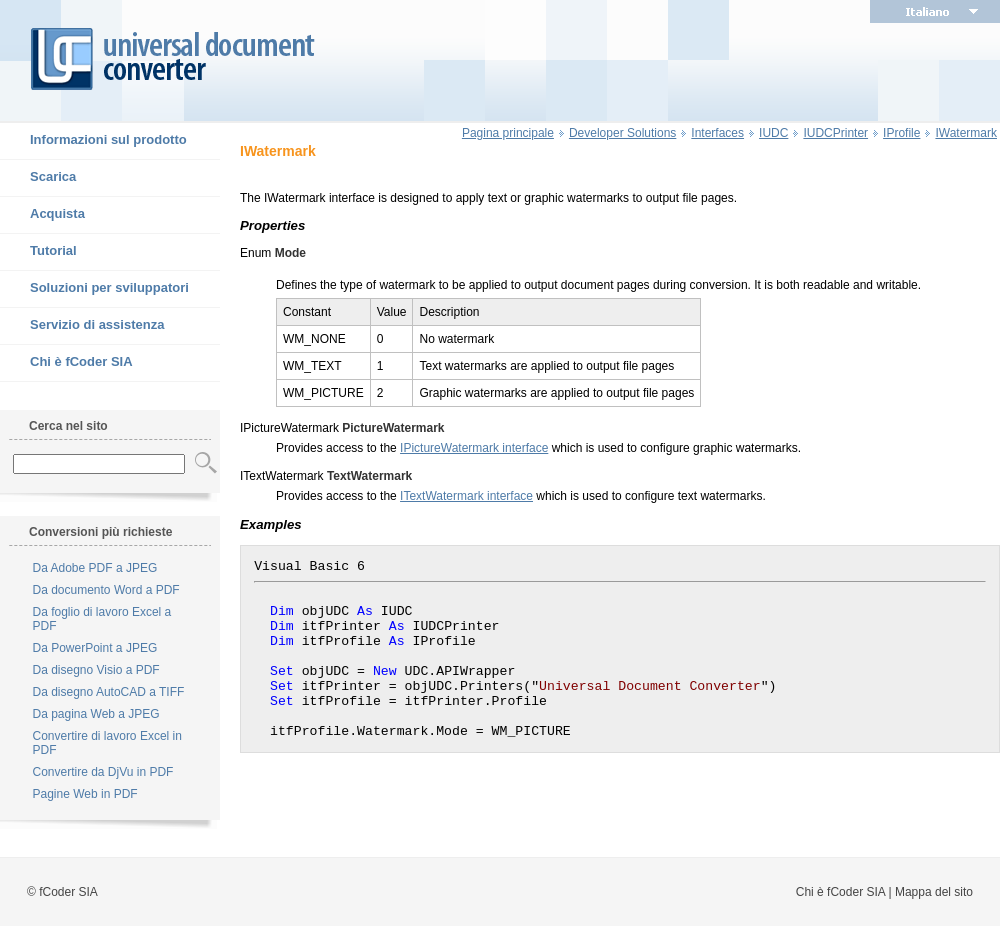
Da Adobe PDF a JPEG (95, 568)
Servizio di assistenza (82, 326)
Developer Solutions (622, 133)
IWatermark (966, 133)
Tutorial (38, 252)
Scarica (38, 178)
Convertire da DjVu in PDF (103, 772)
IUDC (773, 133)
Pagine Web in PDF (85, 794)
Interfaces (717, 133)
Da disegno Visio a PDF (96, 670)
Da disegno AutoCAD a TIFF (109, 692)
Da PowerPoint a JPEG (95, 648)
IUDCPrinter (835, 133)
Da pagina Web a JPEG (96, 714)
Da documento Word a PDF (106, 590)
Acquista (42, 215)
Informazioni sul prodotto (93, 141)
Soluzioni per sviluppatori (94, 289)
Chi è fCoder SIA (66, 363)
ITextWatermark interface (466, 496)
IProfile (901, 133)
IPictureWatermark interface (474, 448)
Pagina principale (508, 133)
